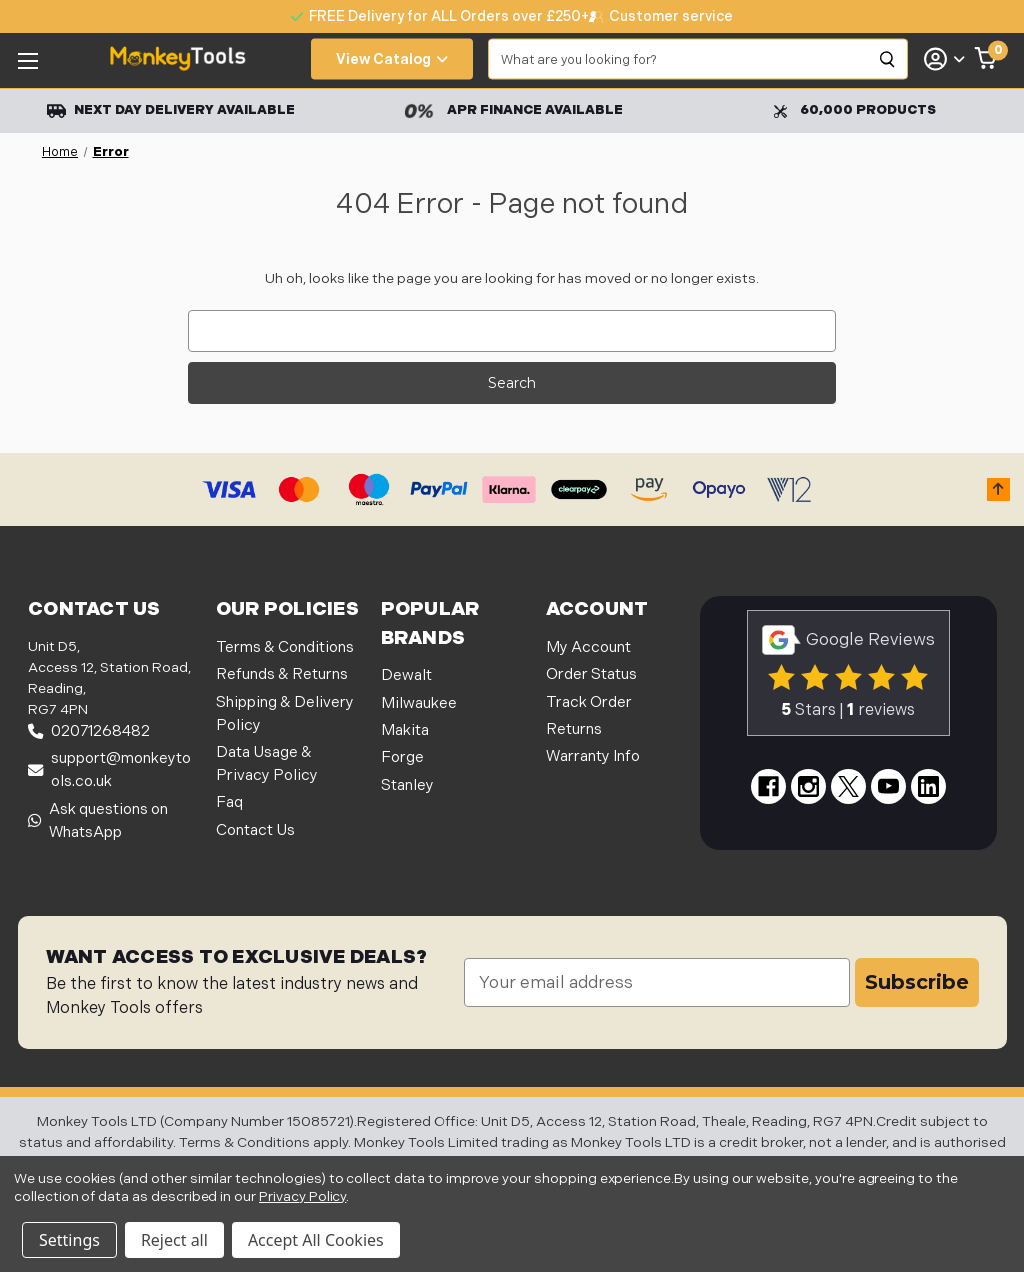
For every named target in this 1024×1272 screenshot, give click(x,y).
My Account (588, 647)
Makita (405, 730)
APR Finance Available (513, 110)
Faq (229, 802)
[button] (998, 489)
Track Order (589, 702)
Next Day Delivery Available (171, 110)
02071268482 (89, 731)
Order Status (591, 674)
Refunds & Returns (282, 674)
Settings (69, 1240)
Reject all (174, 1240)
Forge (402, 757)
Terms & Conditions (285, 647)
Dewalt (406, 675)
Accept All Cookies (316, 1240)
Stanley (407, 785)
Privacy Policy (302, 1196)
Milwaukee (419, 703)
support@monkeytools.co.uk (109, 770)
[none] (661, 16)
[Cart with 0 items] (986, 59)
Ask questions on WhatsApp (98, 821)
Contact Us (255, 830)
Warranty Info (593, 756)
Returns (574, 729)
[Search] (888, 59)
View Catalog (392, 59)
